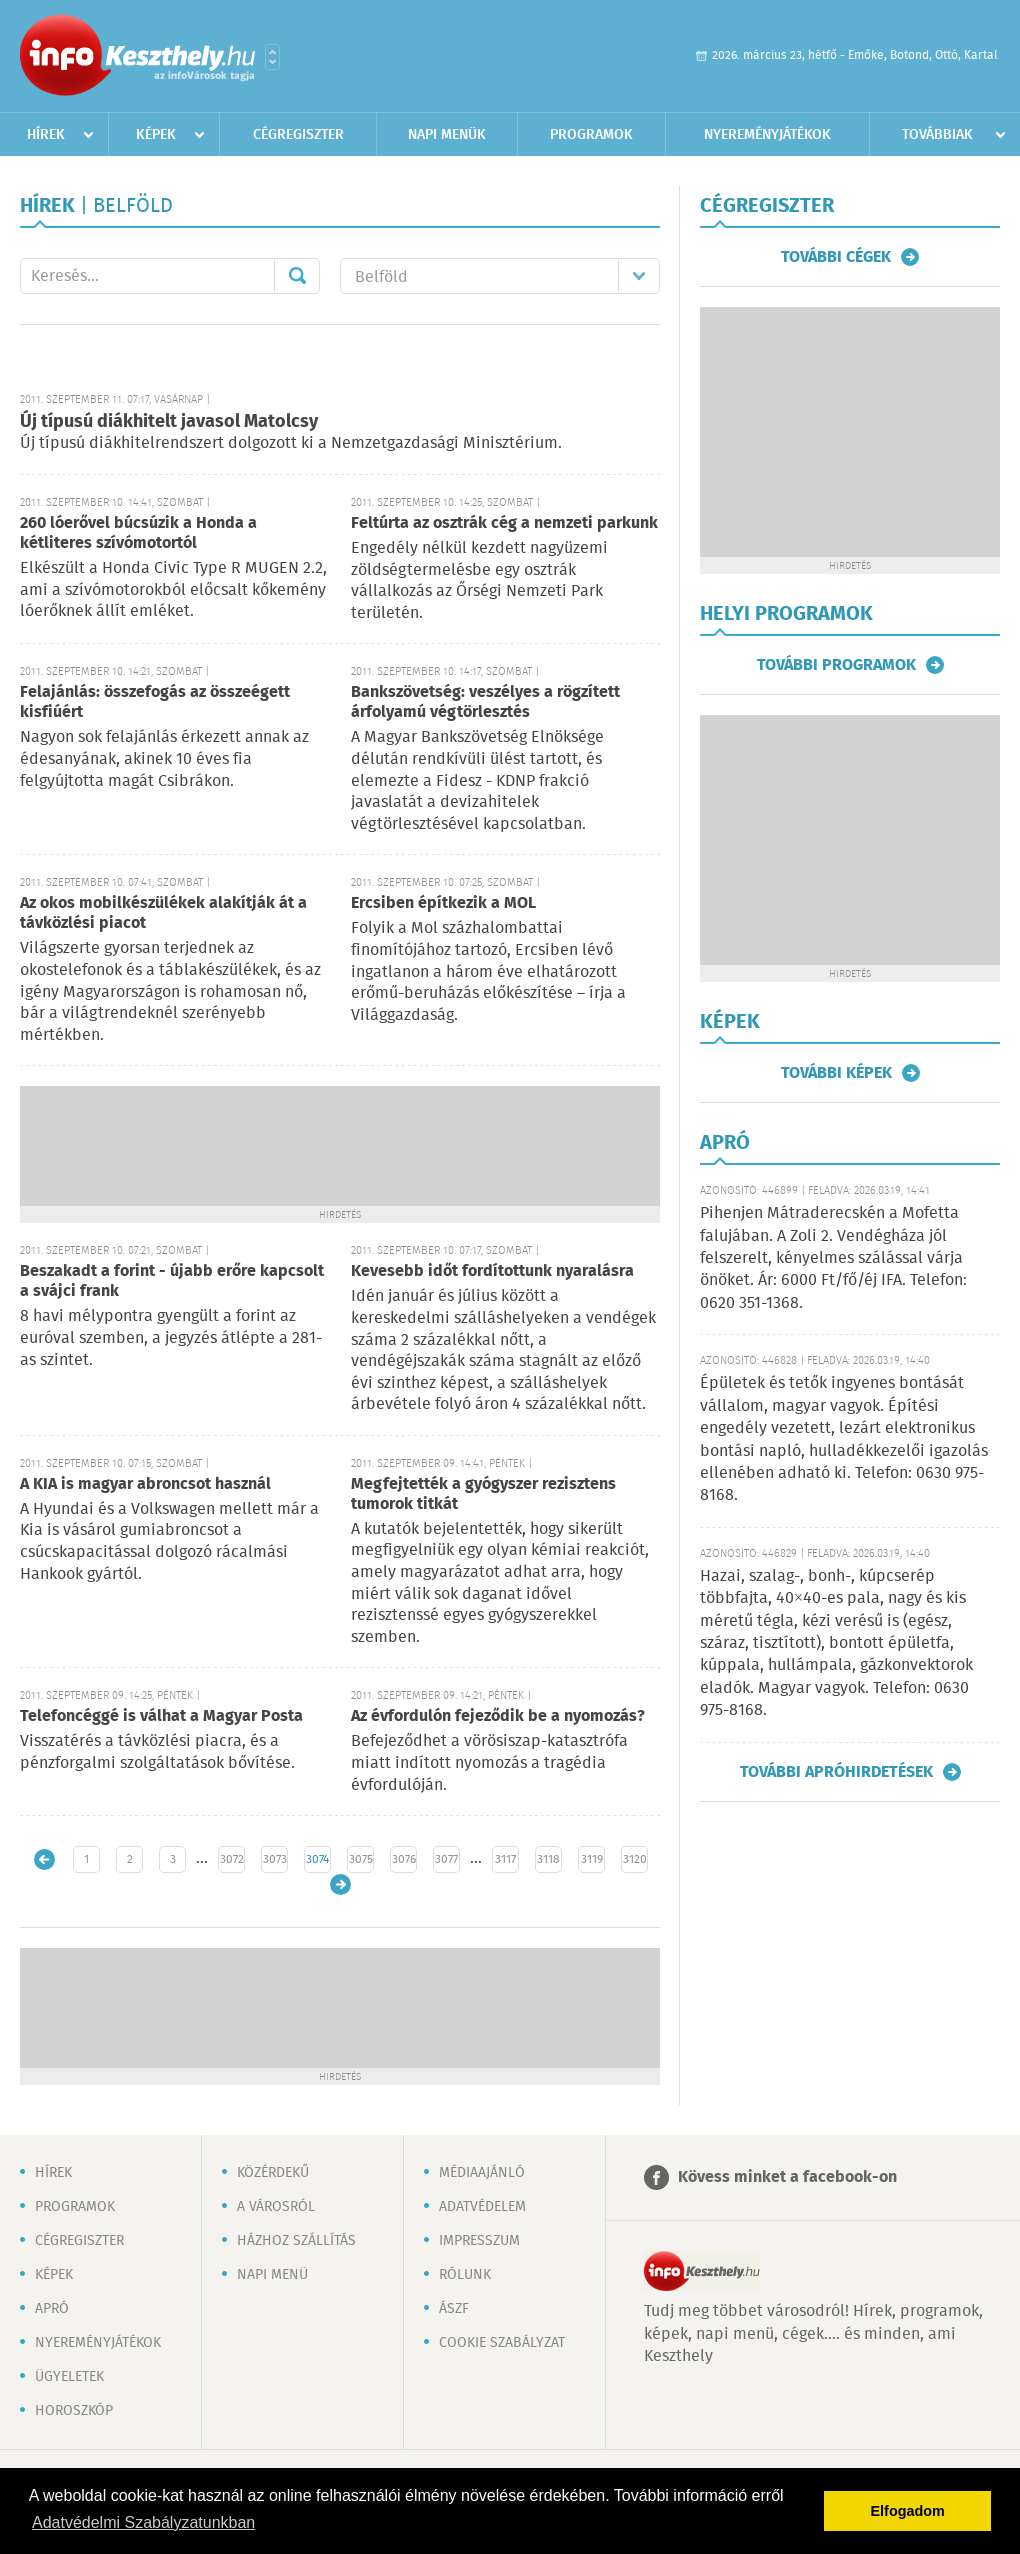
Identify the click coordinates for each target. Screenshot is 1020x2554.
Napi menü (272, 2275)
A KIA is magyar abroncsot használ (145, 1484)
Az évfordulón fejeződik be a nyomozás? (498, 1716)
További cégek (836, 257)
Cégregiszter (298, 135)
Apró (52, 2309)
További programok (836, 665)
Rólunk (465, 2275)
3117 (505, 1859)
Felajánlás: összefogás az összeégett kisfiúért (155, 702)
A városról (276, 2207)
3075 (361, 1859)
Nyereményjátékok (767, 135)
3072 (232, 1859)
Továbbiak (937, 135)
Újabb (44, 1859)
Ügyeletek (69, 2377)
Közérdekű (273, 2173)
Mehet (297, 276)
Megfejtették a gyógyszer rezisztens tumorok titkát (483, 1494)
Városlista (272, 57)
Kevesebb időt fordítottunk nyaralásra (492, 1271)
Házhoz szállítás (296, 2241)
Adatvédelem (482, 2207)
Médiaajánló (482, 2173)
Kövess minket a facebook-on (787, 2177)
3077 (446, 1859)
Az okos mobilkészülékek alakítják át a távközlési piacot (163, 913)
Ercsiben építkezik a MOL (443, 903)
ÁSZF (454, 2309)
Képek (156, 135)
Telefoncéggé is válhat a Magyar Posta (161, 1716)
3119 (592, 1859)
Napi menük (447, 135)
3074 (317, 1859)
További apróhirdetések (836, 1772)
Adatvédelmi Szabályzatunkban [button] (143, 2522)
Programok (591, 135)
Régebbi (340, 1884)
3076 (404, 1859)
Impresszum (479, 2241)
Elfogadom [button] (908, 2511)
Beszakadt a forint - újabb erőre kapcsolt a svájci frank (172, 1281)
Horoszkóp (74, 2411)
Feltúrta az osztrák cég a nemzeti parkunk (504, 523)
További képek (836, 1073)
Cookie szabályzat (502, 2343)
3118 (548, 1859)
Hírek (46, 135)
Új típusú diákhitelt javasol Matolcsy (169, 422)
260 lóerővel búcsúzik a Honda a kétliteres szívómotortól (138, 533)
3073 (275, 1859)
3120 (635, 1859)
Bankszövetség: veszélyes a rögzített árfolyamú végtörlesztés (485, 702)
